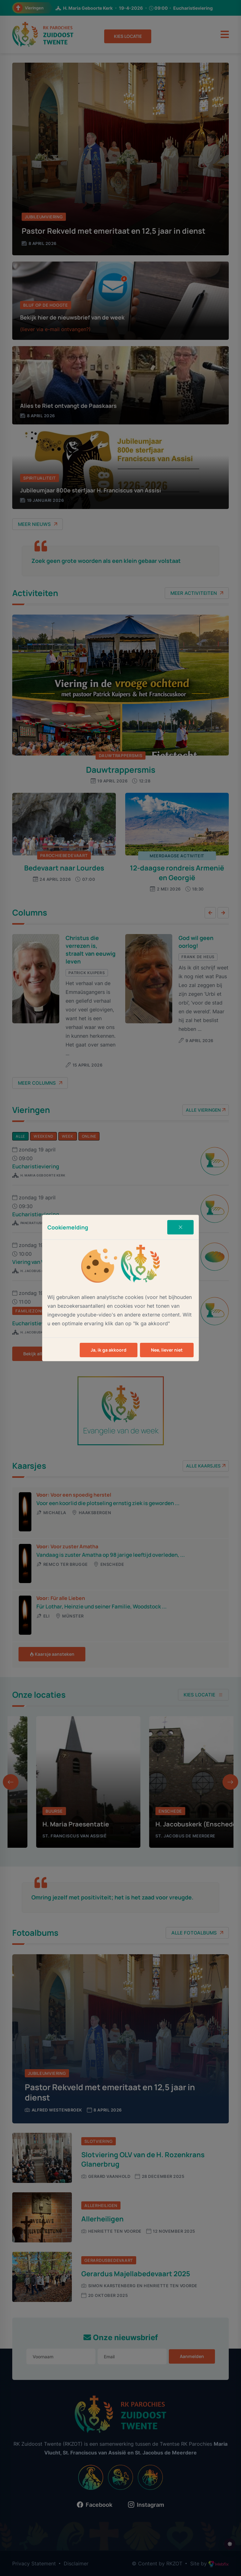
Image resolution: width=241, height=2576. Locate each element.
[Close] (180, 1227)
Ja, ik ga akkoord (108, 1350)
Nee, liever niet (167, 1350)
